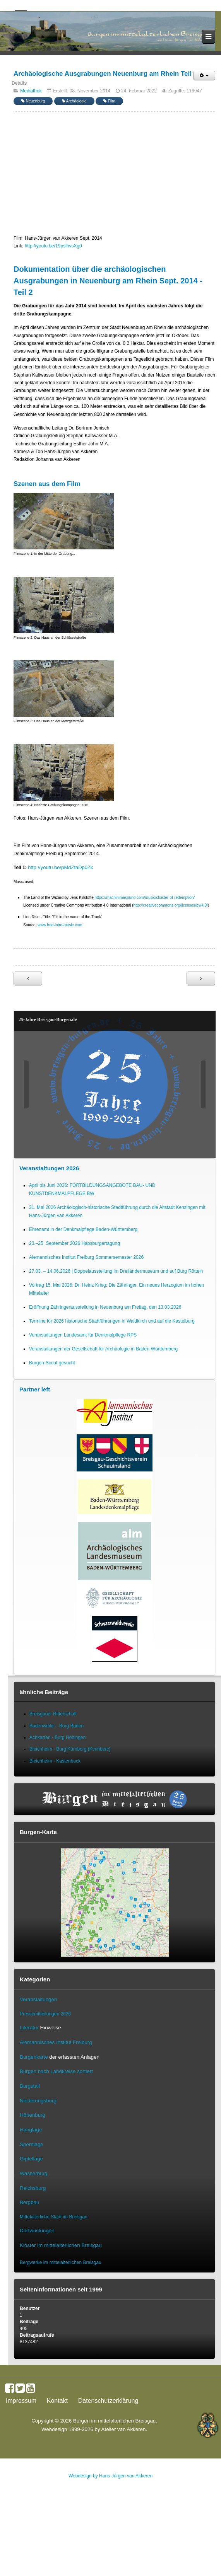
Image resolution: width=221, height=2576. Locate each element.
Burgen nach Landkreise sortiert (56, 2071)
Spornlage (31, 2144)
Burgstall (30, 2086)
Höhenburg (32, 2115)
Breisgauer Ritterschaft (53, 1714)
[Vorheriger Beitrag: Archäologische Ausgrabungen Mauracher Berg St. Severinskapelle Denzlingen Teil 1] (28, 978)
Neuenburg (33, 101)
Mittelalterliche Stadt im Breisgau (53, 2217)
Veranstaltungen (38, 1999)
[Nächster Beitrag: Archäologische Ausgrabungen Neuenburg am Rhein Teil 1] (201, 978)
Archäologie (74, 101)
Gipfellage (31, 2159)
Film (109, 101)
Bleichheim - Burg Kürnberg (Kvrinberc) (69, 1749)
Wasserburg (33, 2173)
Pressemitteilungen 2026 (45, 2014)
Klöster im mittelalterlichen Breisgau (61, 2245)
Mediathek (30, 91)
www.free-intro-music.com (60, 925)
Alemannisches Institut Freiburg (56, 2042)
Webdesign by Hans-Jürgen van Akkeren (110, 2476)
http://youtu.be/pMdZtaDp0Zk (60, 867)
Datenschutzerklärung (108, 2400)
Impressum (21, 2400)
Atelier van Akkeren (123, 2429)
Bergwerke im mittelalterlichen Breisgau (60, 2262)
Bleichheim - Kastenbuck (55, 1761)
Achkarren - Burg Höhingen (57, 1737)
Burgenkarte (34, 2057)
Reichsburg (33, 2188)
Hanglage (31, 2130)
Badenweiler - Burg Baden (56, 1726)
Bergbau (29, 2202)
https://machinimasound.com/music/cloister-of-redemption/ (145, 897)
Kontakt (57, 2400)
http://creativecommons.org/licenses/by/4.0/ (171, 905)
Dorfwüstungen (37, 2230)
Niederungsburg (38, 2101)
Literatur (29, 2027)
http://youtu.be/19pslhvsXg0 (53, 246)
